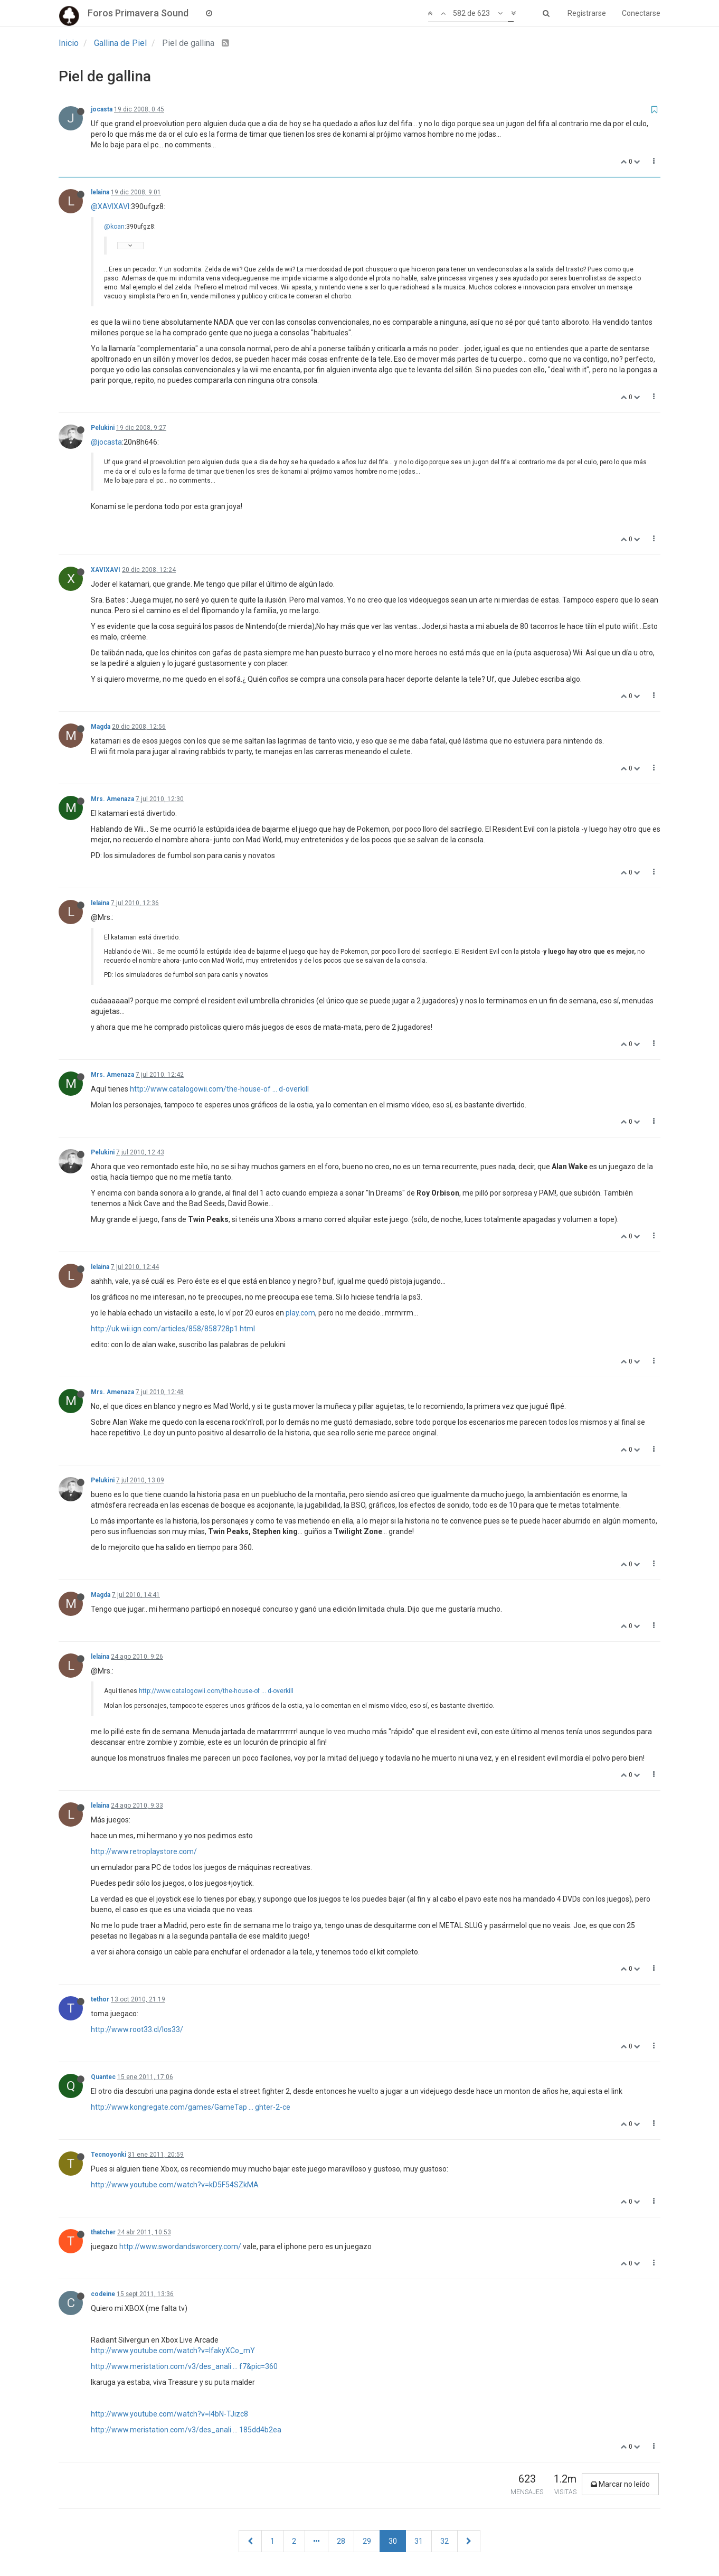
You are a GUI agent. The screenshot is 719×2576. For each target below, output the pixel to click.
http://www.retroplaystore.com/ (144, 1851)
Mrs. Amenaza (112, 799)
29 (367, 2541)
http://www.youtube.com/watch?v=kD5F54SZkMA (175, 2184)
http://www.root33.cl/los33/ (137, 2029)
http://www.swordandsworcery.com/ (180, 2246)
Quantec (103, 2077)
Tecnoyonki (108, 2154)
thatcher (103, 2232)
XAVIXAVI (105, 570)
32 (444, 2541)
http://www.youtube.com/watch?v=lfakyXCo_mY (173, 2350)
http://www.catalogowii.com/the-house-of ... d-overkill (219, 1089)
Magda (100, 726)
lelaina (100, 192)
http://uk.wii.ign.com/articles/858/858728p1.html (173, 1328)
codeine (103, 2294)
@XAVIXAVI (110, 206)
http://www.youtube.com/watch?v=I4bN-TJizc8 (169, 2414)
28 (341, 2541)
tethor (100, 1999)
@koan (114, 226)
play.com (300, 1313)
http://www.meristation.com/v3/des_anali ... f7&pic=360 (184, 2366)
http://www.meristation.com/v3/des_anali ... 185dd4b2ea (186, 2429)
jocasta (101, 109)
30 (393, 2541)
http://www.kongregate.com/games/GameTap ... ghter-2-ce (190, 2107)
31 (418, 2541)
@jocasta (106, 442)
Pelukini (103, 427)
